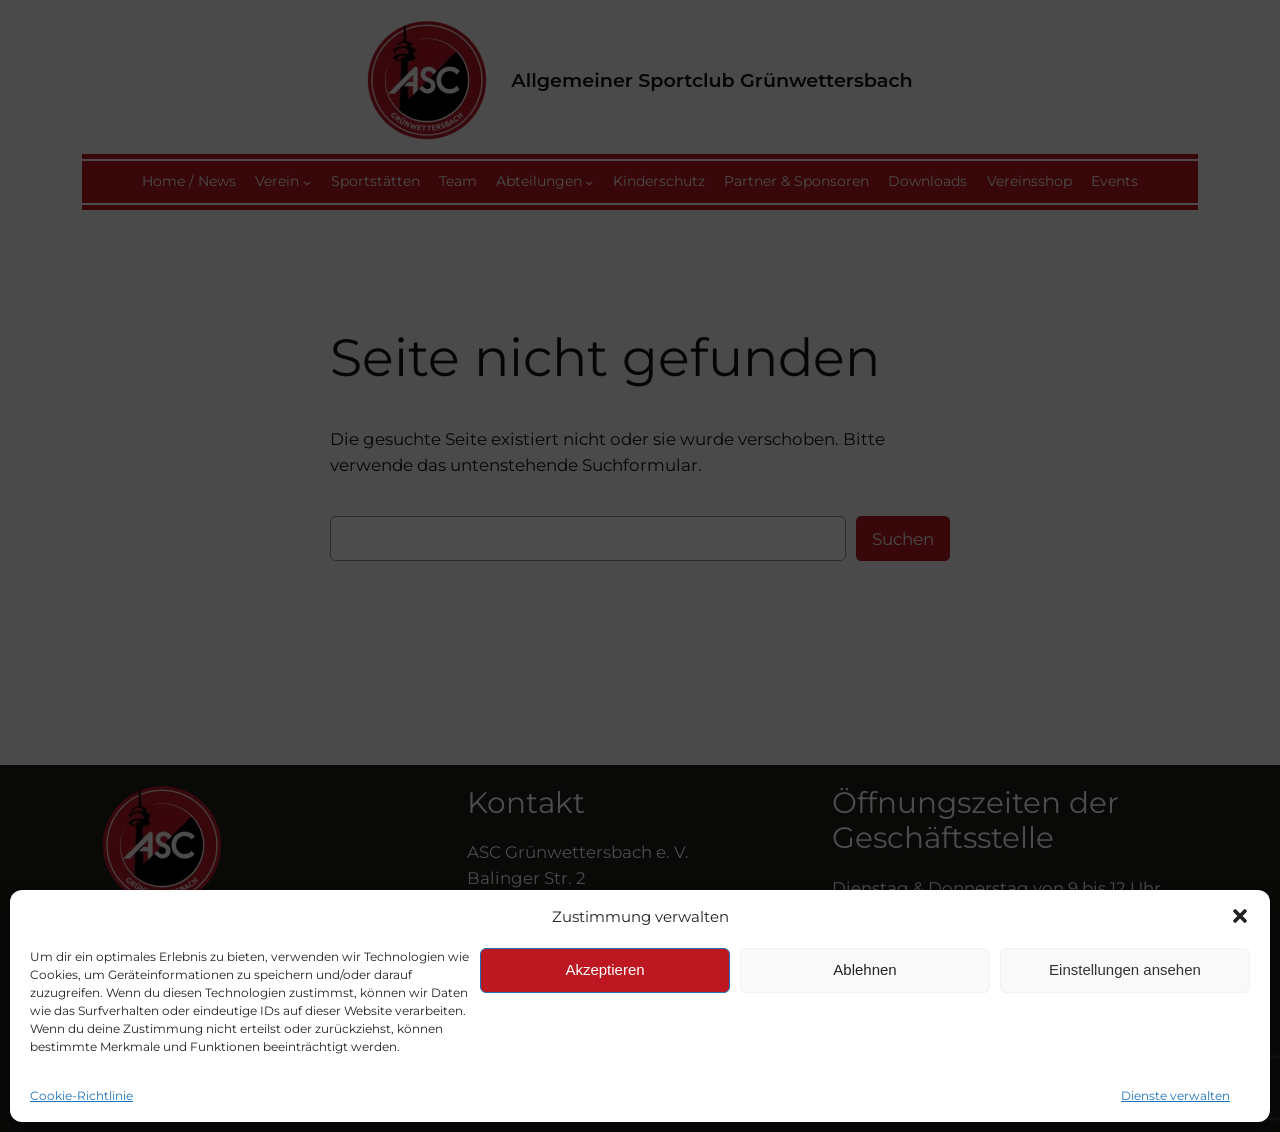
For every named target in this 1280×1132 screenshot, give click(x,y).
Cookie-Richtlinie (81, 1095)
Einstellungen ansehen (1125, 969)
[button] (1240, 916)
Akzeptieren (604, 969)
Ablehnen (864, 969)
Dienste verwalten (1175, 1095)
